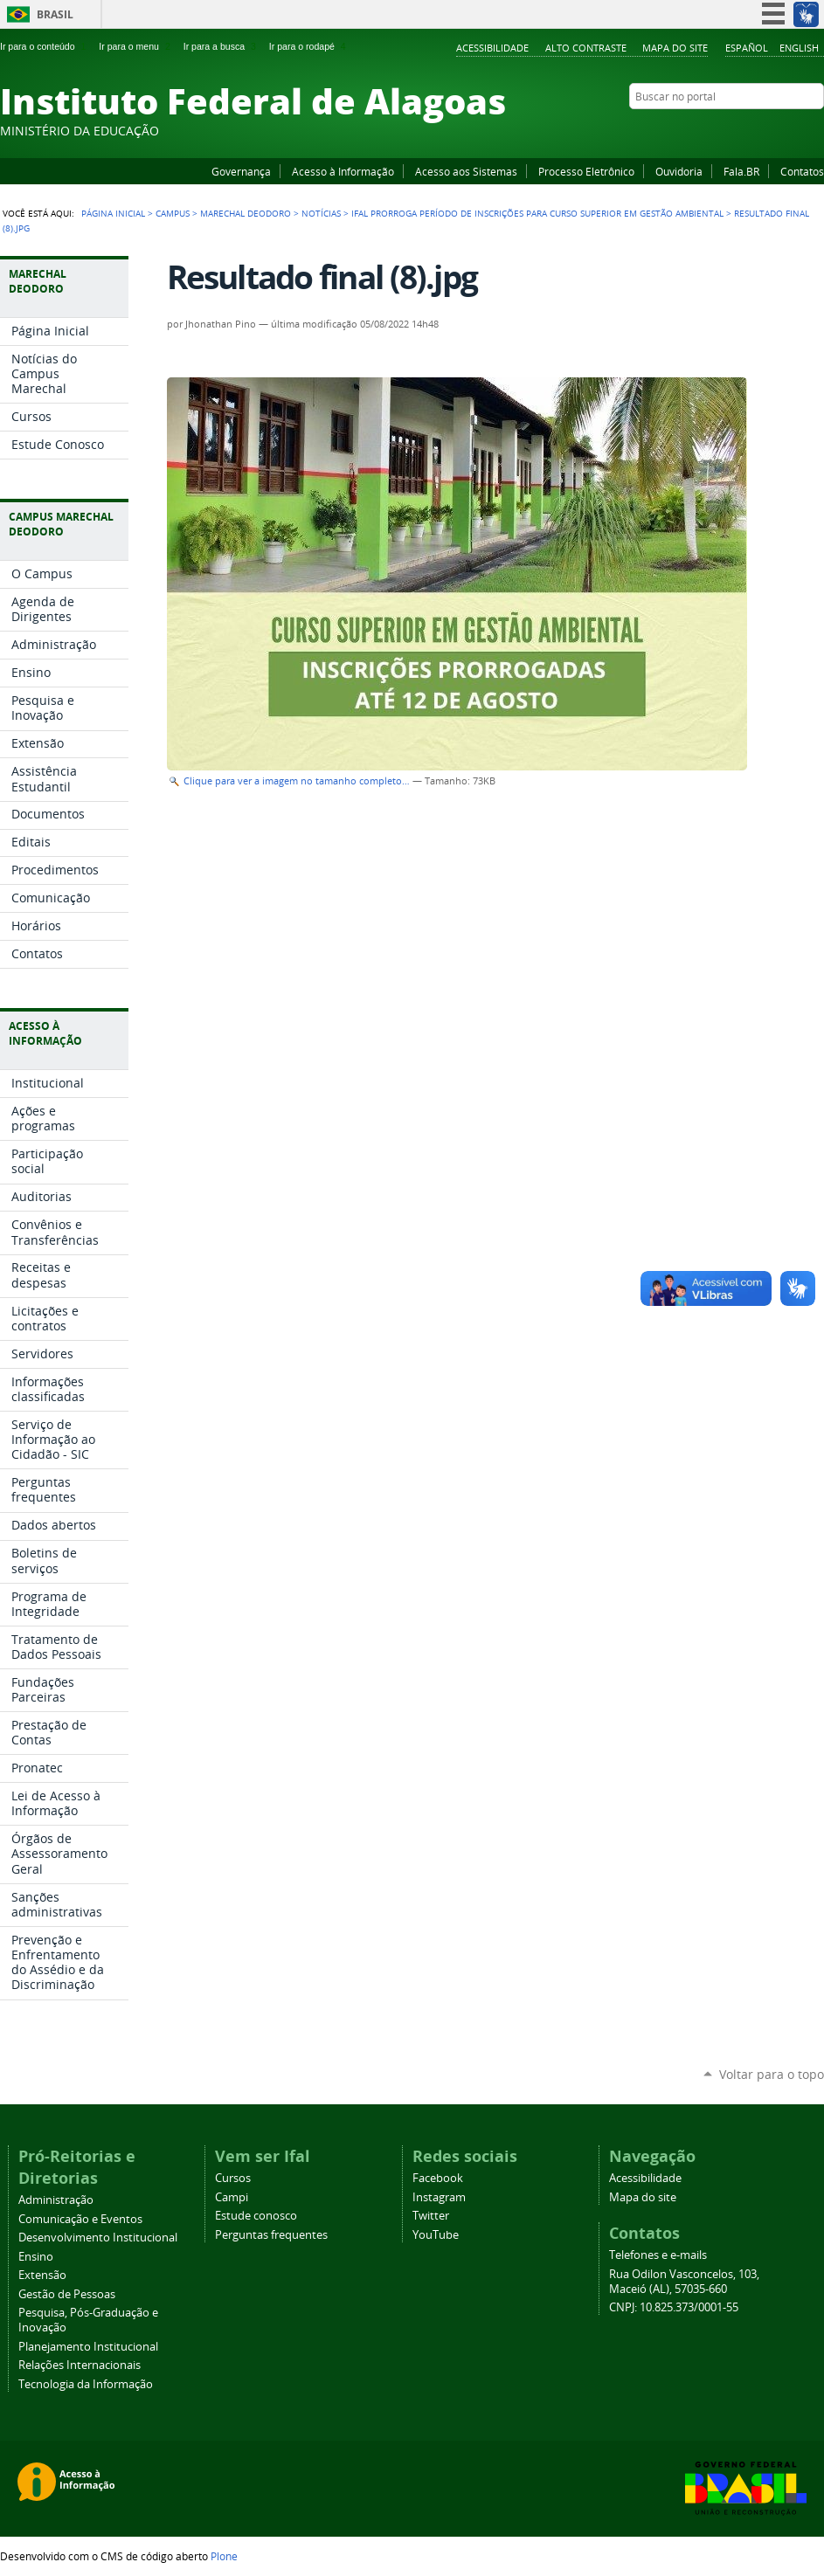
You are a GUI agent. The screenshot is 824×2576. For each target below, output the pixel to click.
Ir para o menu (136, 46)
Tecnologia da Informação (85, 2384)
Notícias (321, 213)
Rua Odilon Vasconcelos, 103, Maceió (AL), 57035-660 (684, 2281)
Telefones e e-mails (658, 2255)
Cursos (233, 2178)
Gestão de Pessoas (66, 2294)
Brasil (55, 14)
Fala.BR (741, 171)
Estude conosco (256, 2215)
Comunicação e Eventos (80, 2219)
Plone (224, 2556)
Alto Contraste (586, 47)
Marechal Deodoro (245, 213)
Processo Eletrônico (586, 171)
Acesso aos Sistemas (466, 171)
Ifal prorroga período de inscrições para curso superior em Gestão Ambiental (537, 213)
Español (746, 47)
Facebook (728, 130)
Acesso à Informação (343, 171)
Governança (241, 171)
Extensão (42, 2275)
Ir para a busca (221, 46)
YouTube (749, 130)
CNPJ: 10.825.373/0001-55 (673, 2307)
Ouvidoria (679, 171)
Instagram (771, 130)
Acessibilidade (492, 47)
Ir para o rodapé (309, 46)
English (799, 47)
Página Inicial (113, 213)
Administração (55, 2200)
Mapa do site (675, 47)
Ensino (35, 2256)
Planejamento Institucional (88, 2346)
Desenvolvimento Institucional (97, 2237)
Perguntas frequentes (271, 2234)
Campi (231, 2197)
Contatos (802, 171)
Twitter (793, 130)
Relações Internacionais (79, 2365)
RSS (815, 130)
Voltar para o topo (771, 2074)
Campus (173, 213)
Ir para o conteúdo (44, 46)
